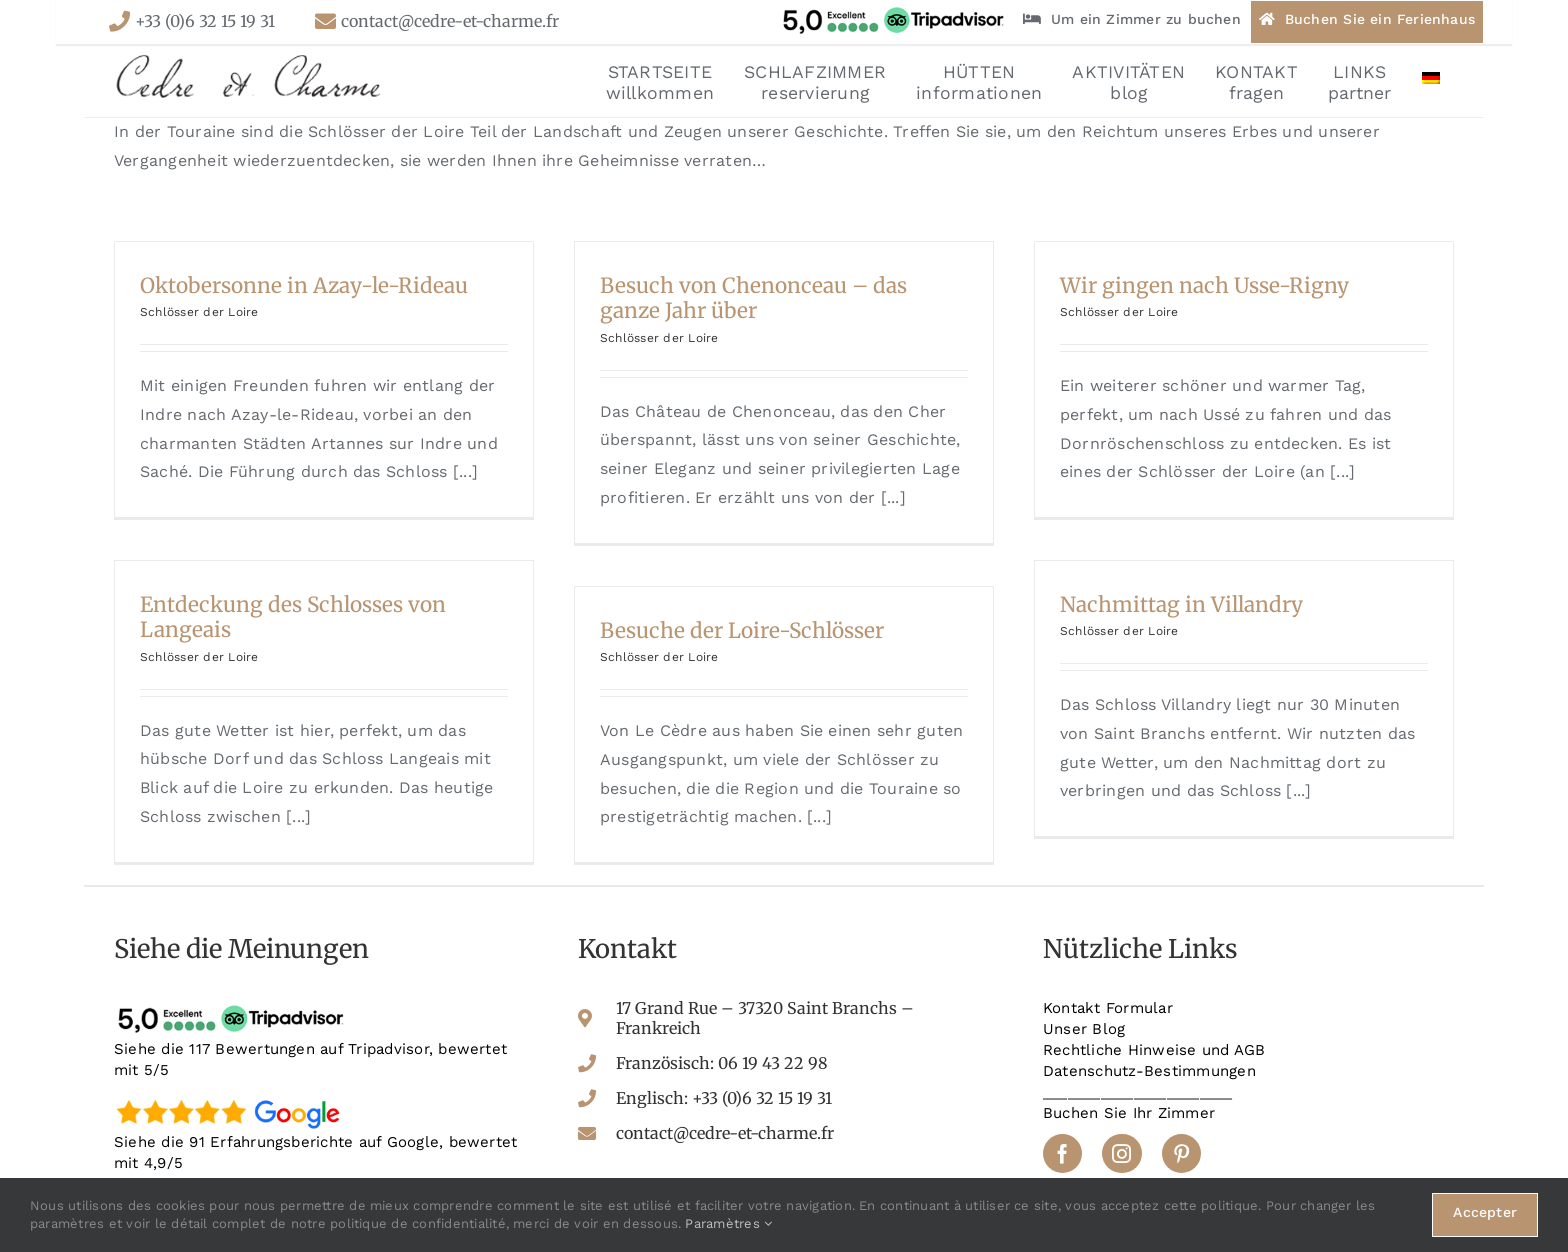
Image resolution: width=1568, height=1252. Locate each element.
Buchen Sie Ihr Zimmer (1129, 1113)
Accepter (1485, 1212)
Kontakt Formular (1108, 1008)
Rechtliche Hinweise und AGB (1154, 1050)
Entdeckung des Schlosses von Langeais (293, 618)
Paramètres (728, 1223)
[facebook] (1062, 1153)
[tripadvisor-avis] (234, 1005)
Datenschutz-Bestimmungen (1149, 1071)
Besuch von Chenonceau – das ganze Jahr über (753, 299)
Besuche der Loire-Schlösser (742, 631)
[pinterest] (1181, 1153)
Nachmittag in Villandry (1181, 605)
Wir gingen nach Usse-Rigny (1204, 286)
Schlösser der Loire (199, 312)
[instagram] (1121, 1153)
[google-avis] (234, 1098)
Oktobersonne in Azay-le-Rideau (304, 286)
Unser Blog (1084, 1029)
